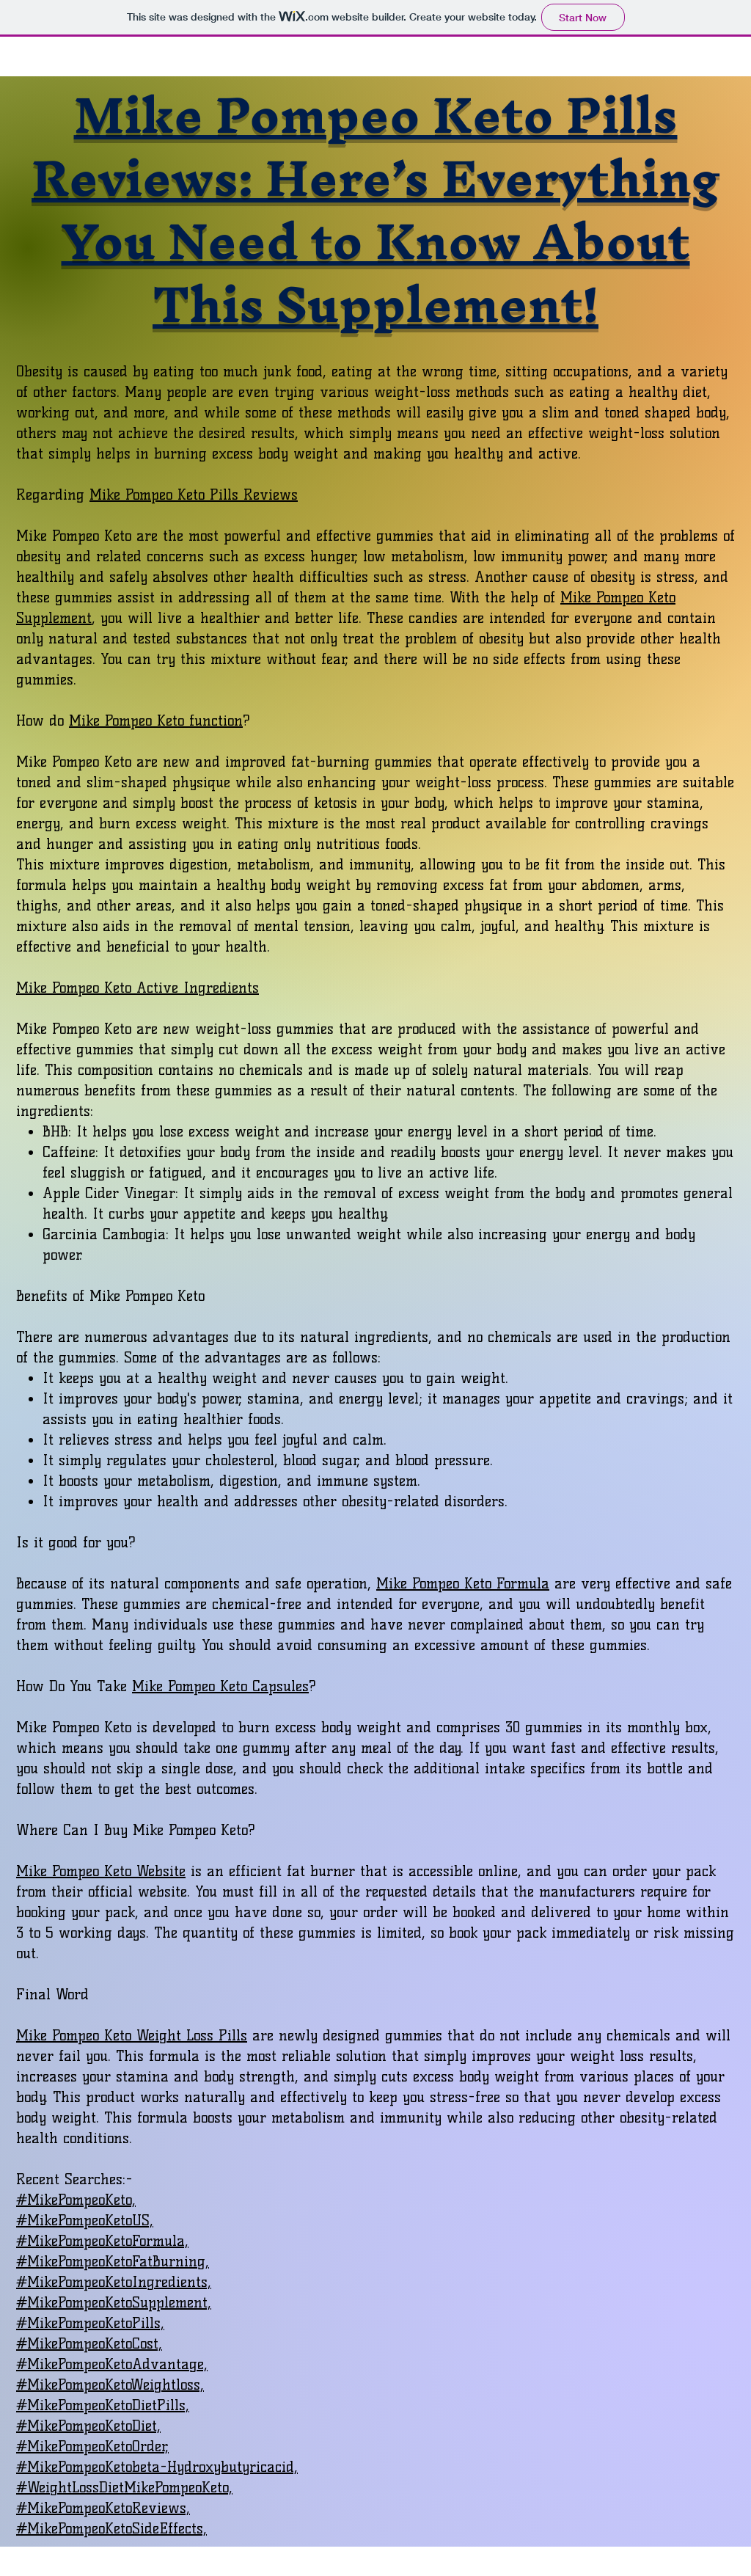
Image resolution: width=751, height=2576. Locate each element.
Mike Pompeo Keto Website (101, 1871)
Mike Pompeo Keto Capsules (220, 1686)
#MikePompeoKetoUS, (84, 2220)
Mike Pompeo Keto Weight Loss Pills (131, 2035)
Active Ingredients (195, 987)
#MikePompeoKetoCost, (89, 2343)
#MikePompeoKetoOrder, (92, 2446)
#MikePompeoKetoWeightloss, (110, 2384)
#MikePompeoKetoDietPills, (102, 2405)
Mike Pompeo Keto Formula (462, 1583)
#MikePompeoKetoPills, (90, 2323)
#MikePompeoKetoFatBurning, (112, 2261)
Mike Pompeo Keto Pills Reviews (193, 494)
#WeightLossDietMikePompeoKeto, (124, 2487)
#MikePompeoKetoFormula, (102, 2241)
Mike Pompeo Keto (126, 720)
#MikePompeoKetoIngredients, (113, 2282)
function (213, 720)
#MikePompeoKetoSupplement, (113, 2302)
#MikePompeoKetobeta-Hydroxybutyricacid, (157, 2466)
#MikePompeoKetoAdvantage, (112, 2364)
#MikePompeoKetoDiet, (88, 2425)
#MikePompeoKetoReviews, (103, 2508)
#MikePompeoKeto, (76, 2199)
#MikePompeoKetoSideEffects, (111, 2528)
